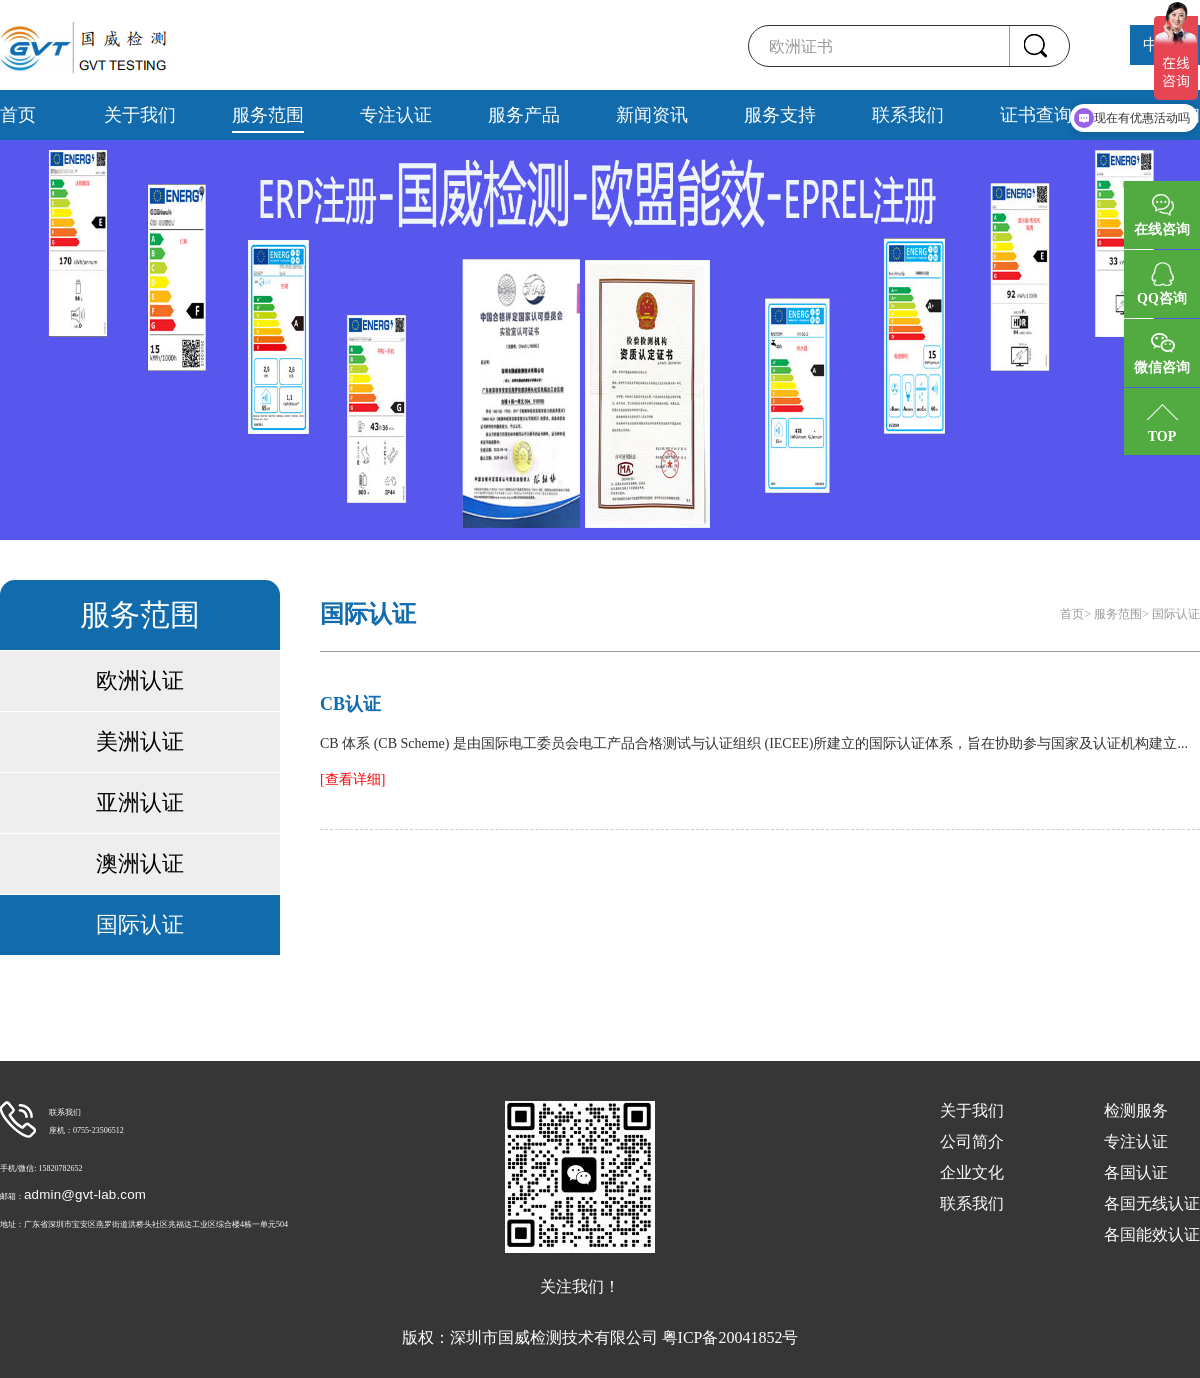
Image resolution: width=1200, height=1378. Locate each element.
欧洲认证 (140, 680)
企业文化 (972, 1172)
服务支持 (780, 115)
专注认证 (396, 115)
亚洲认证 (140, 802)
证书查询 (1036, 115)
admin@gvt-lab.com (85, 1194)
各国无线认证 (1152, 1203)
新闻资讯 (652, 115)
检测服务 (1136, 1110)
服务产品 (524, 115)
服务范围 (268, 115)
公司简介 (972, 1141)
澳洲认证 (140, 863)
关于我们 (140, 115)
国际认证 (140, 924)
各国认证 (1136, 1172)
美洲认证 (140, 741)
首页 (18, 115)
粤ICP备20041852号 (730, 1337)
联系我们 (908, 115)
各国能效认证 (1152, 1234)
